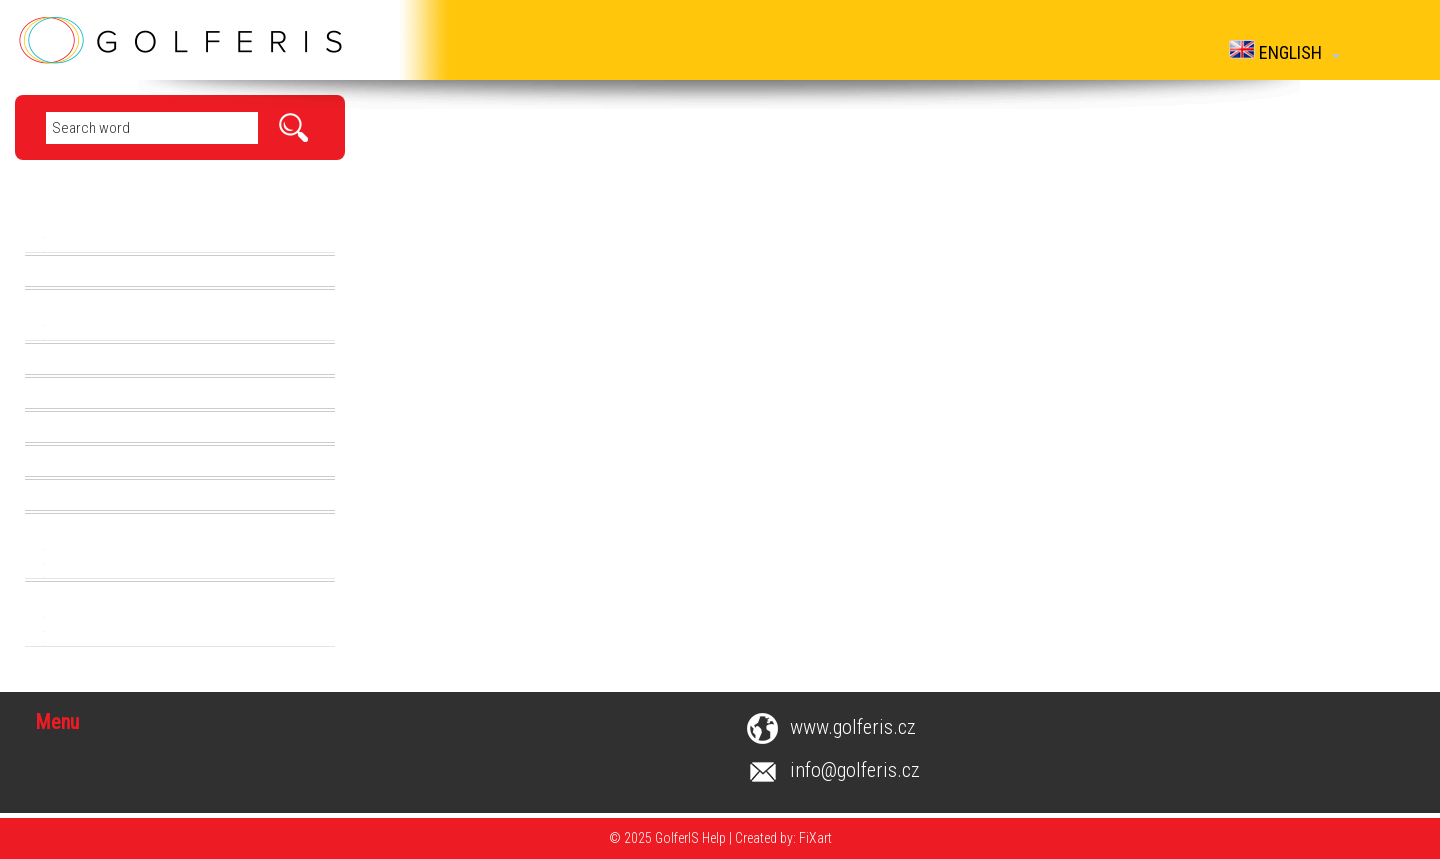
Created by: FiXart (783, 838)
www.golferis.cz (853, 727)
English (1284, 51)
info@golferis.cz (855, 770)
